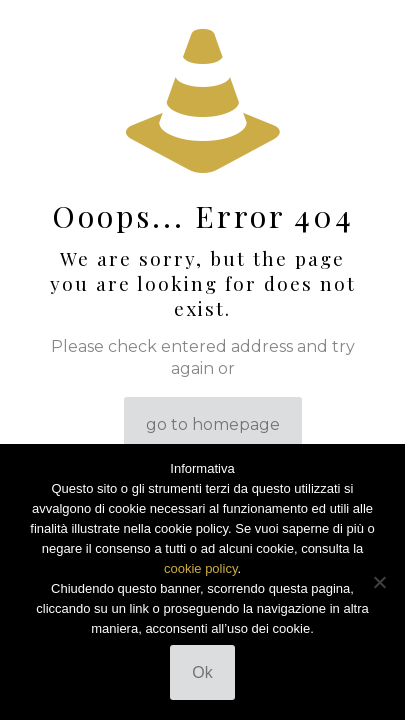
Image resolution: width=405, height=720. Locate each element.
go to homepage (213, 424)
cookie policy (200, 568)
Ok (202, 672)
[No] (380, 582)
